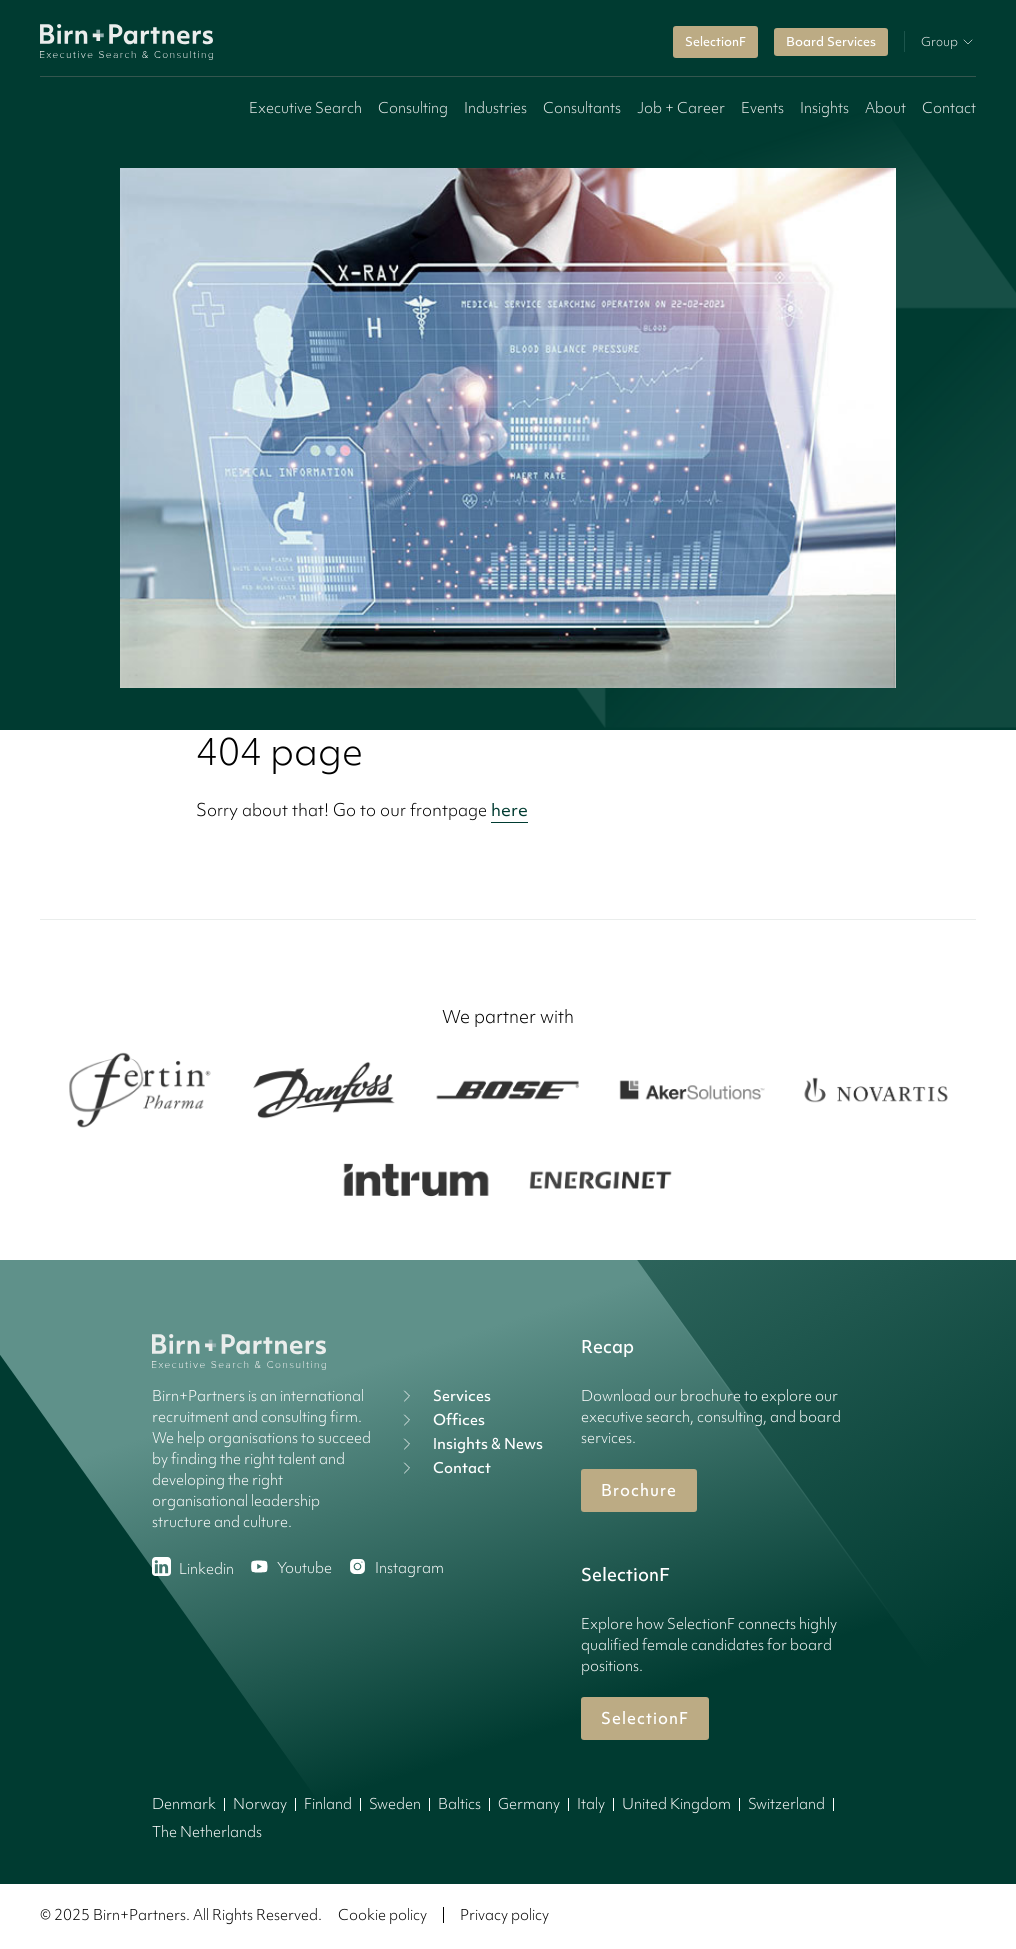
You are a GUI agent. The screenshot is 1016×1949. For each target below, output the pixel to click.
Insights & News (470, 1444)
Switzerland (786, 1804)
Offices (441, 1420)
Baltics (459, 1804)
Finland (328, 1804)
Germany (529, 1804)
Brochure (639, 1490)
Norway (260, 1804)
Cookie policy (382, 1915)
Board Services (831, 41)
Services (444, 1396)
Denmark (184, 1804)
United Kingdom (676, 1804)
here (509, 809)
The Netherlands (207, 1832)
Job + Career (681, 108)
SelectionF (715, 41)
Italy (591, 1804)
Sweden (395, 1804)
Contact (949, 108)
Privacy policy (504, 1915)
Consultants (582, 108)
